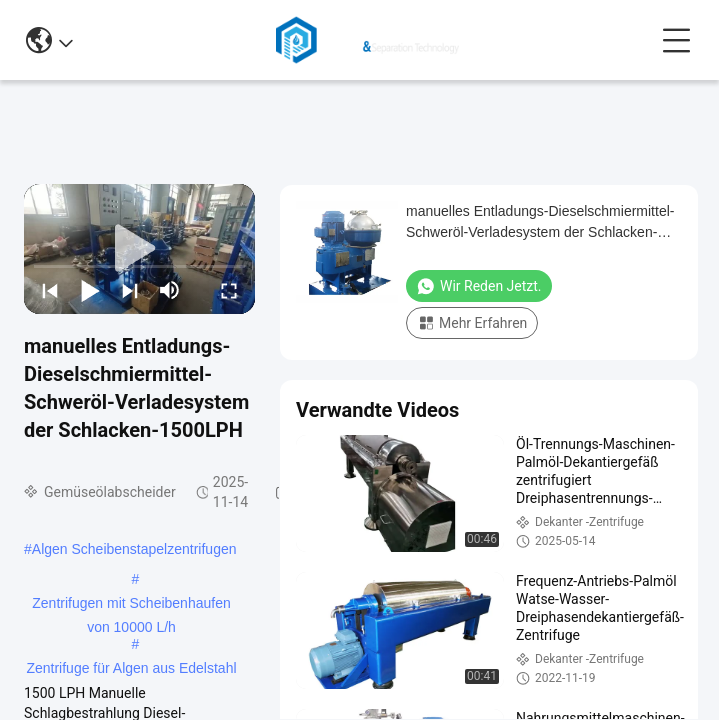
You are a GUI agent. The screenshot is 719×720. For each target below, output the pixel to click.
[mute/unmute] (170, 290)
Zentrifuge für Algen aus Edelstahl (131, 668)
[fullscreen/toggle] (229, 290)
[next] (130, 290)
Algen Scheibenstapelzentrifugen (134, 549)
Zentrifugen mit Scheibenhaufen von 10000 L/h (131, 605)
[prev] (50, 290)
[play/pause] (90, 290)
